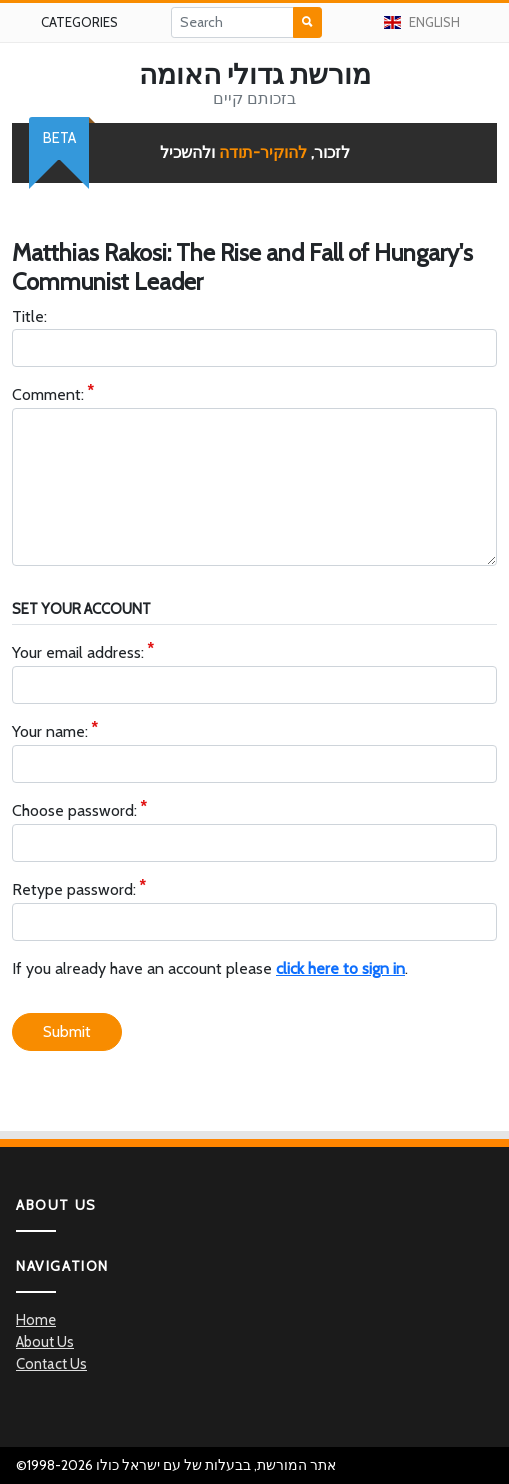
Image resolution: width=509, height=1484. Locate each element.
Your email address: (78, 653)
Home (36, 1320)
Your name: (50, 732)
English (421, 22)
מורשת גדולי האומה (255, 74)
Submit (67, 1031)
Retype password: (74, 890)
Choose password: (74, 811)
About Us (45, 1342)
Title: (29, 316)
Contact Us (51, 1364)
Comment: (48, 395)
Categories (79, 22)
